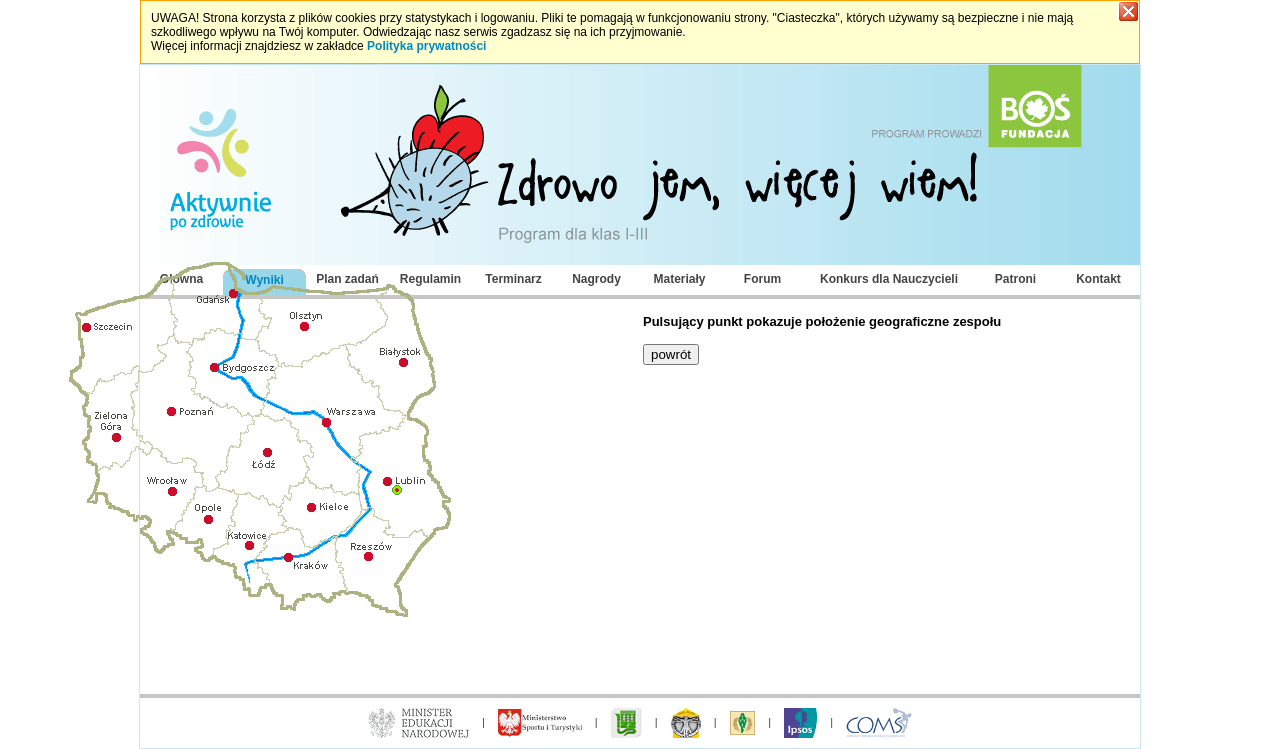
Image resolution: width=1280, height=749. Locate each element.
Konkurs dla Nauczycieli (889, 279)
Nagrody (596, 279)
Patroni (1015, 279)
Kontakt (1098, 279)
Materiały (679, 279)
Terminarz (513, 279)
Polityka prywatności (426, 46)
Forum (762, 279)
